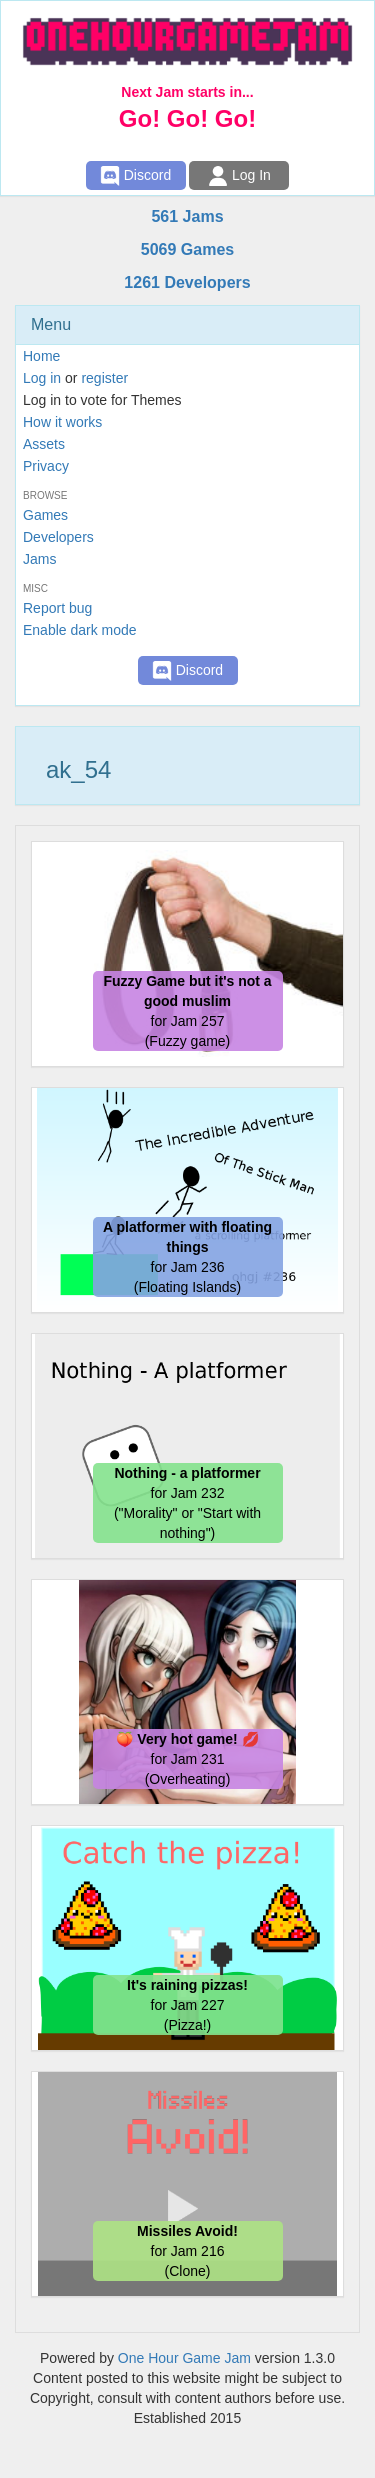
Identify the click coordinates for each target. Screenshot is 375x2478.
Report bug (57, 608)
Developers (58, 537)
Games (45, 515)
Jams (39, 559)
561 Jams (187, 216)
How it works (62, 422)
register (104, 378)
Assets (44, 444)
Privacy (46, 466)
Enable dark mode (80, 630)
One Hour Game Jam (184, 2358)
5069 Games (187, 249)
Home (41, 356)
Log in (42, 378)
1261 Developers (187, 282)
